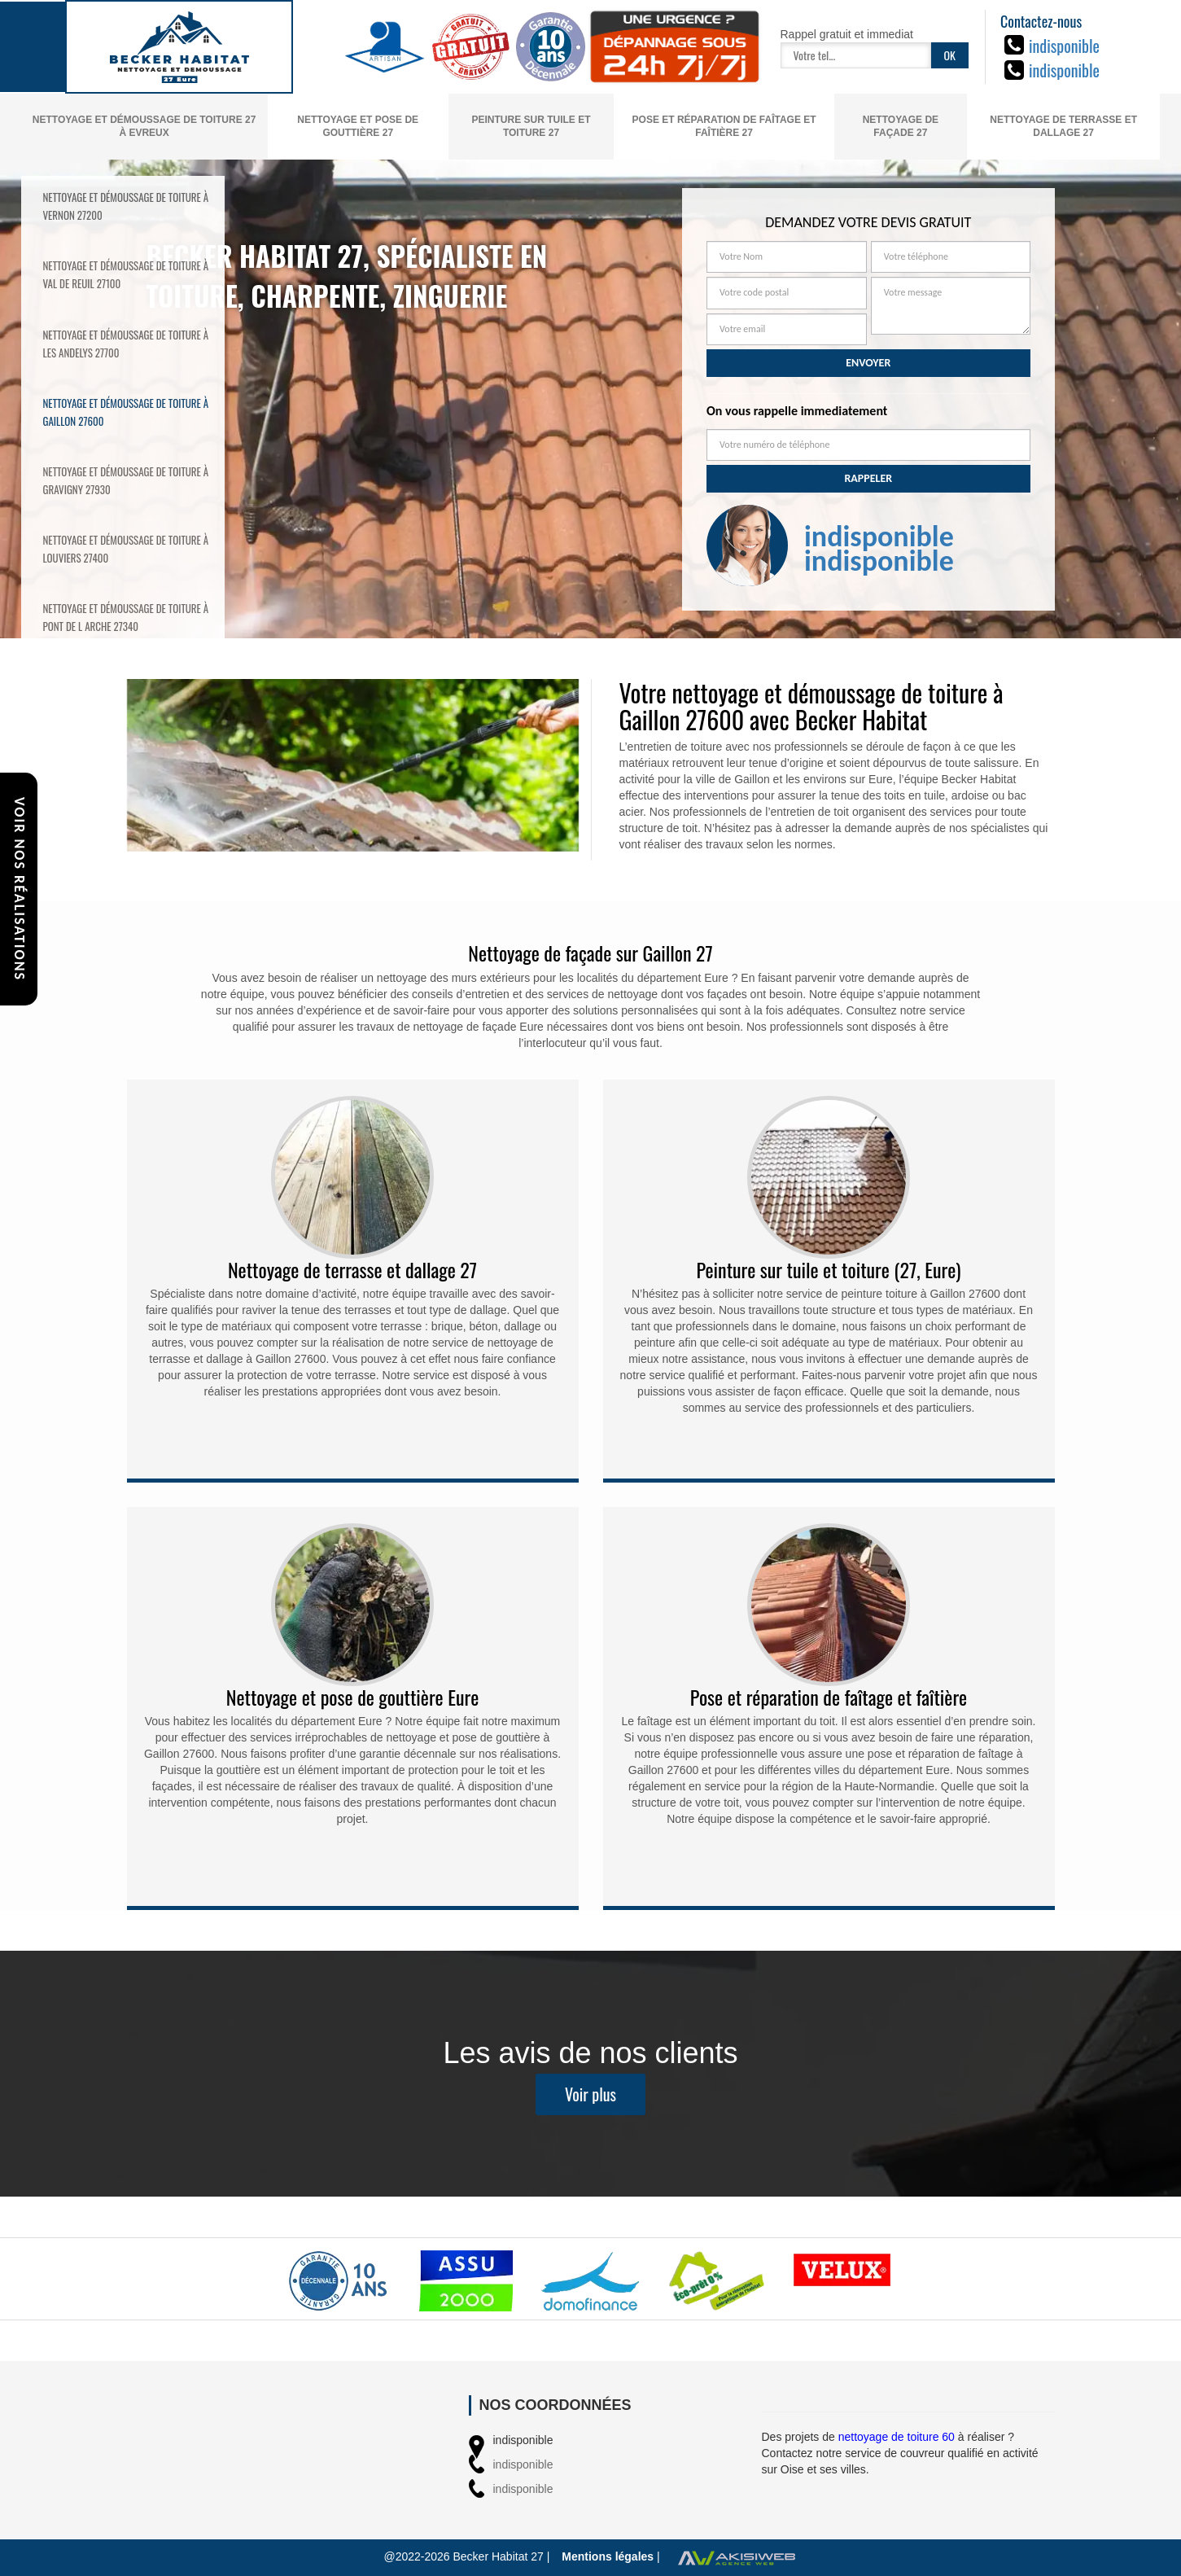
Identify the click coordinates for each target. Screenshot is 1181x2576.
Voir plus (590, 2104)
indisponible (1064, 45)
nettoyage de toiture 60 (896, 2436)
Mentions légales (608, 2556)
